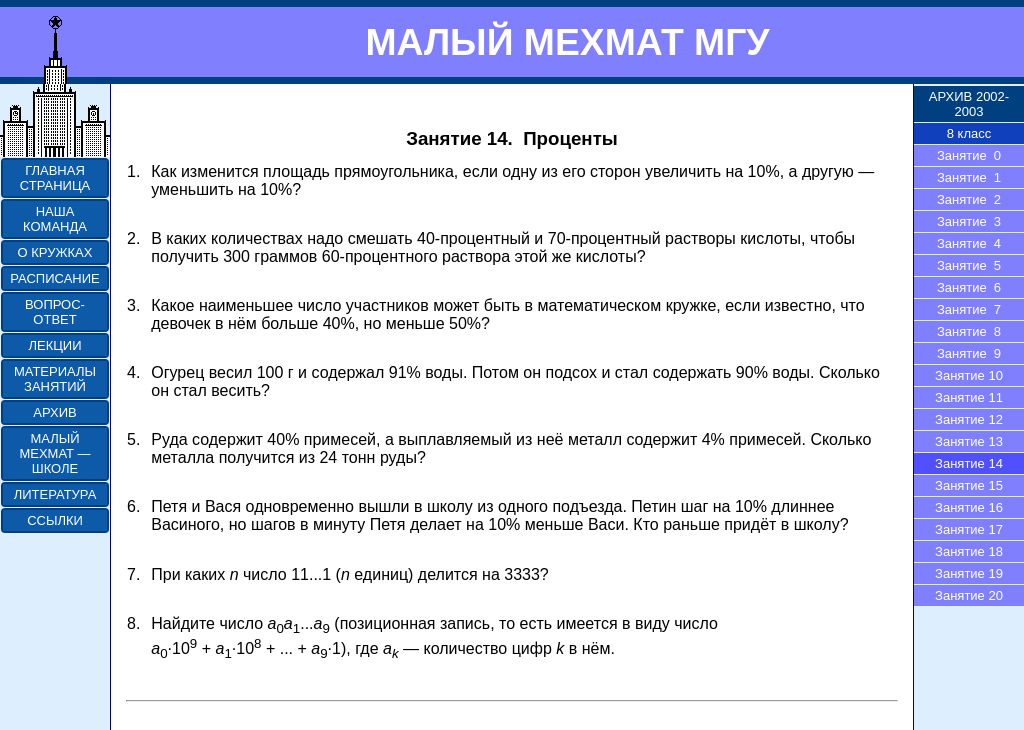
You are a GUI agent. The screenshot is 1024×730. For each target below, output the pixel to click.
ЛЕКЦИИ (54, 345)
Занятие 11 (969, 397)
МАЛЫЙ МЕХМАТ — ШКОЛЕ (54, 453)
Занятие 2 (969, 199)
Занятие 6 (969, 287)
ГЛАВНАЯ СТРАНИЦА (55, 178)
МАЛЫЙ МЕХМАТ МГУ (567, 42)
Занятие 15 (969, 485)
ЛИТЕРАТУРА (55, 494)
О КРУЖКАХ (55, 252)
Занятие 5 (969, 265)
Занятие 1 (969, 177)
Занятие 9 (969, 353)
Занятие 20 (969, 595)
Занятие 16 (969, 507)
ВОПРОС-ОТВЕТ (55, 312)
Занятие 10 (969, 375)
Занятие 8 (969, 331)
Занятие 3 (969, 221)
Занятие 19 (969, 573)
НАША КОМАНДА (55, 219)
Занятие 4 (969, 243)
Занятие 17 (969, 529)
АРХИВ (54, 412)
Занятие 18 (969, 551)
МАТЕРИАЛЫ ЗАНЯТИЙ (55, 379)
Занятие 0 (969, 155)
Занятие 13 (969, 441)
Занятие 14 (969, 463)
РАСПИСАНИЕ (54, 278)
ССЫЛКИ (55, 520)
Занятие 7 (969, 309)
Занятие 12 (969, 419)
